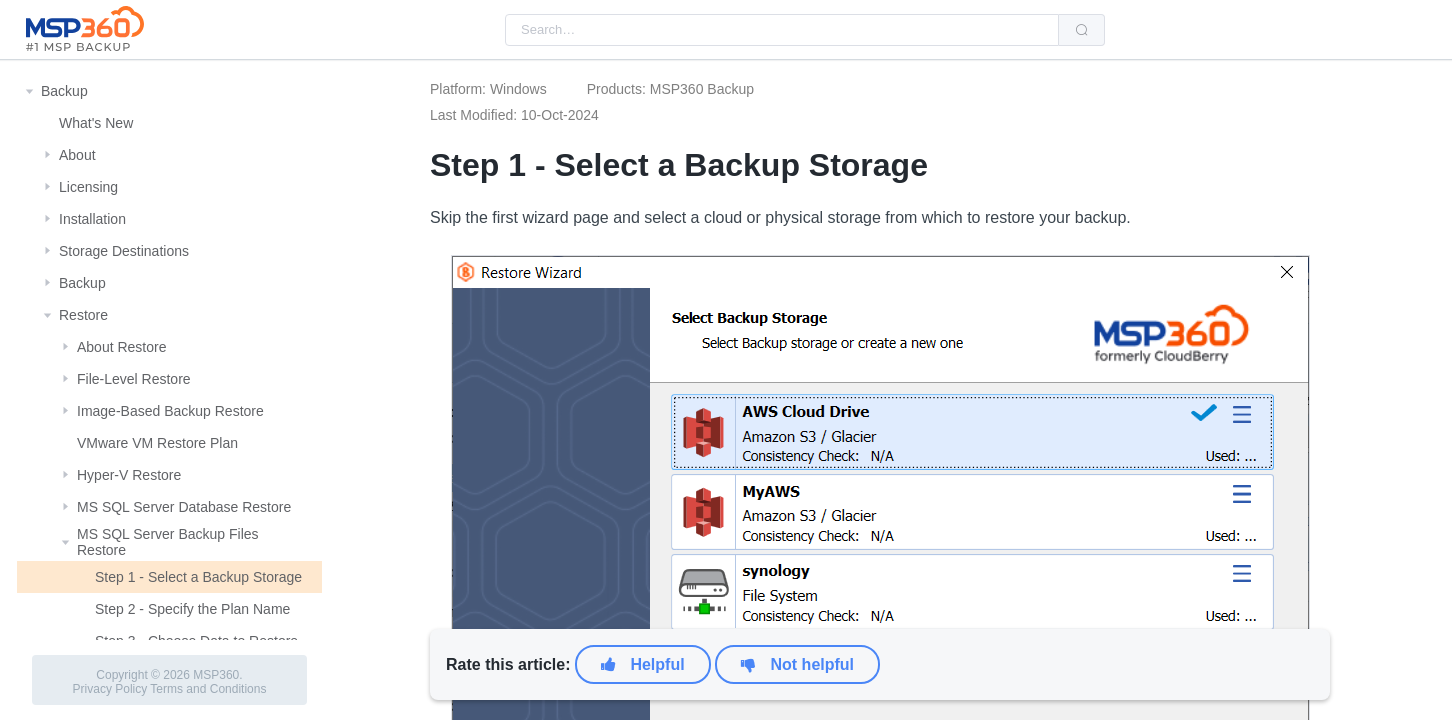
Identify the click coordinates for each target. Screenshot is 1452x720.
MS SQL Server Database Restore (184, 507)
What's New (96, 123)
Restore (83, 315)
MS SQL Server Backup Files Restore (168, 542)
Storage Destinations (124, 251)
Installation (92, 219)
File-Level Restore (134, 379)
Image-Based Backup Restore (170, 411)
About (77, 155)
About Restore (122, 347)
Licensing (88, 187)
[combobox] (782, 30)
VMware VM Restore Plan (157, 443)
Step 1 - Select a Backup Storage (198, 577)
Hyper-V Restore (129, 475)
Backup (64, 91)
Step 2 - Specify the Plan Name (192, 609)
